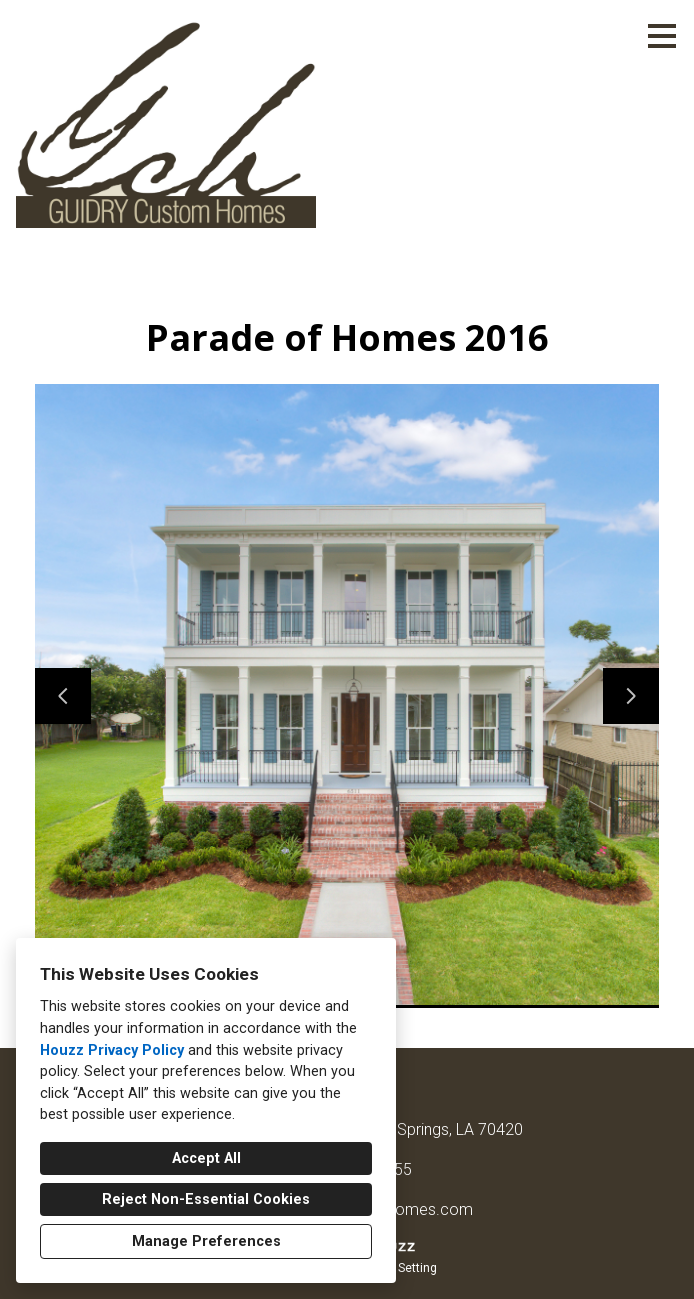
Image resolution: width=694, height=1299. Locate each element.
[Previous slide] (63, 696)
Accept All (206, 1158)
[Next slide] (631, 696)
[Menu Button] (662, 36)
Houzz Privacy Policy (112, 1050)
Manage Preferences (206, 1241)
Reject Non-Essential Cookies (206, 1199)
